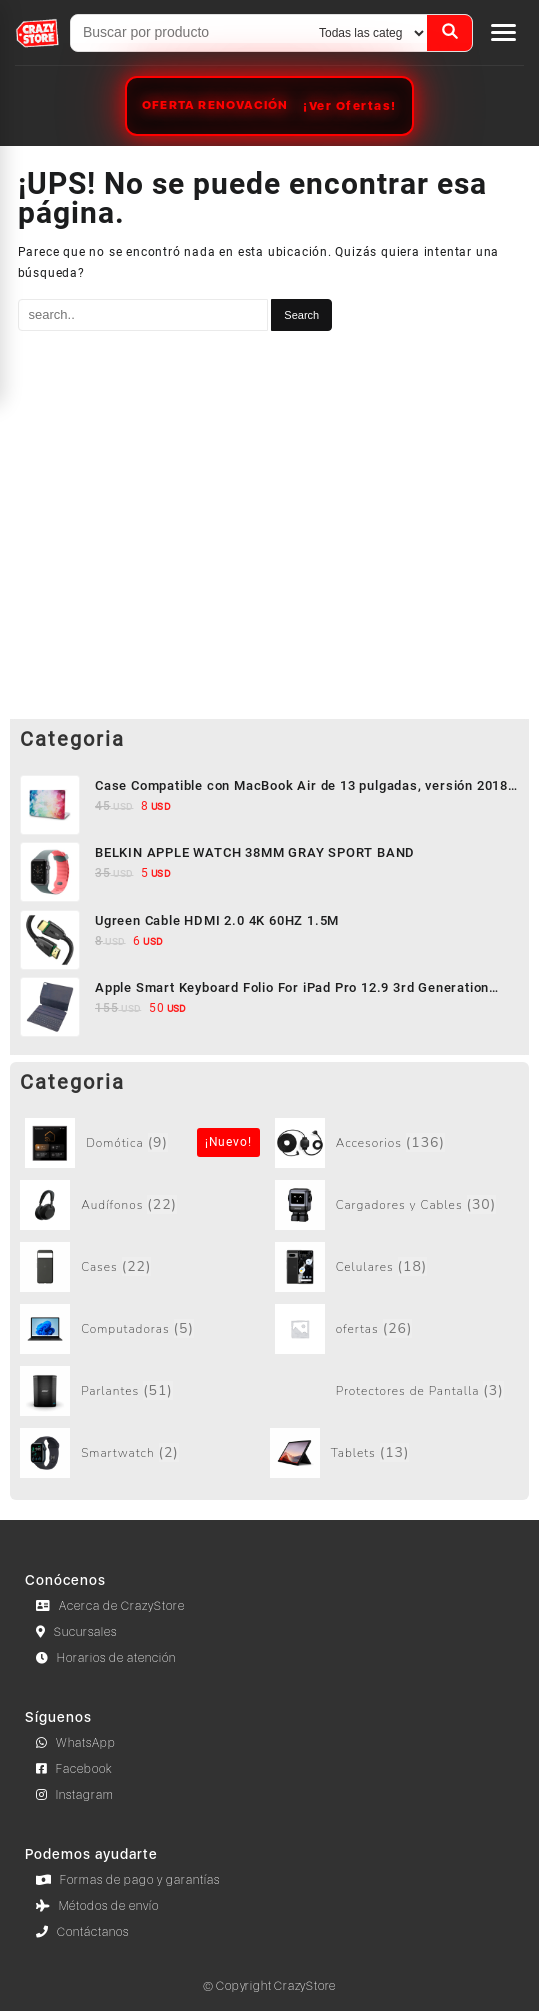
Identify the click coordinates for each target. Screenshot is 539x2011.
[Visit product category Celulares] (397, 1267)
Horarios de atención (106, 1658)
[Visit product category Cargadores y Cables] (397, 1205)
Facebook (74, 1769)
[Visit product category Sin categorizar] (147, 1143)
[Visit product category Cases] (142, 1267)
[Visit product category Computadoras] (142, 1329)
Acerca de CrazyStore (110, 1606)
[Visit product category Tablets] (392, 1453)
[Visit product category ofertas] (397, 1329)
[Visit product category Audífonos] (142, 1205)
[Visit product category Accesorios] (397, 1143)
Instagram (75, 1795)
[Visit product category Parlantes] (142, 1391)
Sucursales (76, 1632)
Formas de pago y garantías (128, 1880)
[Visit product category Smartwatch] (142, 1453)
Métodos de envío (97, 1906)
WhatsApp (76, 1743)
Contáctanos (82, 1932)
